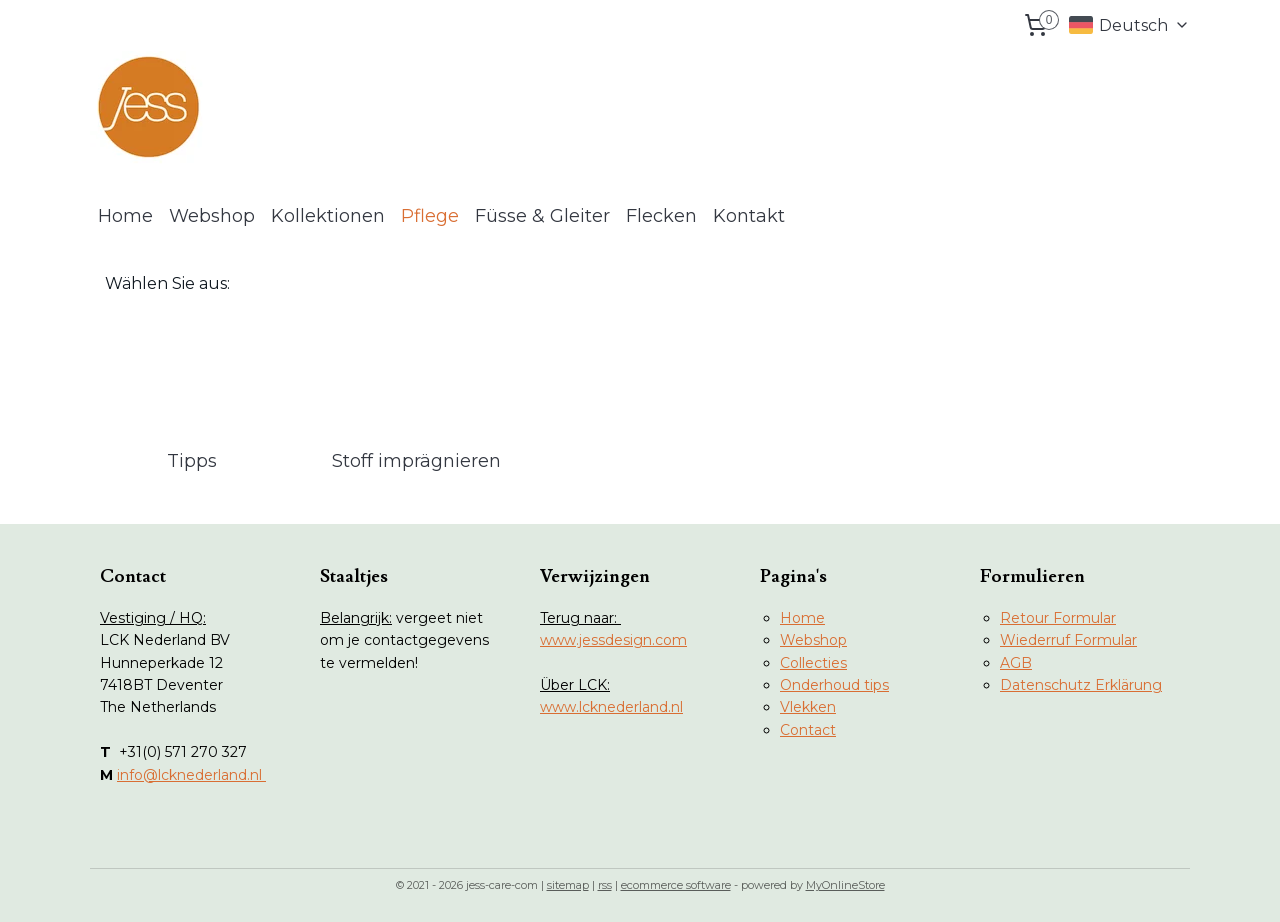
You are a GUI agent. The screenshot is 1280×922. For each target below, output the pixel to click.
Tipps (192, 461)
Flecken (661, 216)
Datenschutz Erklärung (1081, 685)
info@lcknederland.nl (191, 775)
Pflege (430, 216)
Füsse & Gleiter (542, 216)
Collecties (813, 663)
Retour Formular (1058, 618)
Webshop (212, 216)
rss (605, 885)
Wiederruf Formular (1068, 640)
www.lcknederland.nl (611, 707)
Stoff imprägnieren (416, 461)
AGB (1016, 663)
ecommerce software (676, 885)
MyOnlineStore (845, 885)
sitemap (568, 885)
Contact (808, 730)
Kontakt (749, 216)
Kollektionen (328, 216)
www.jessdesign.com (613, 640)
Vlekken (808, 707)
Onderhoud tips (834, 685)
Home (125, 216)
